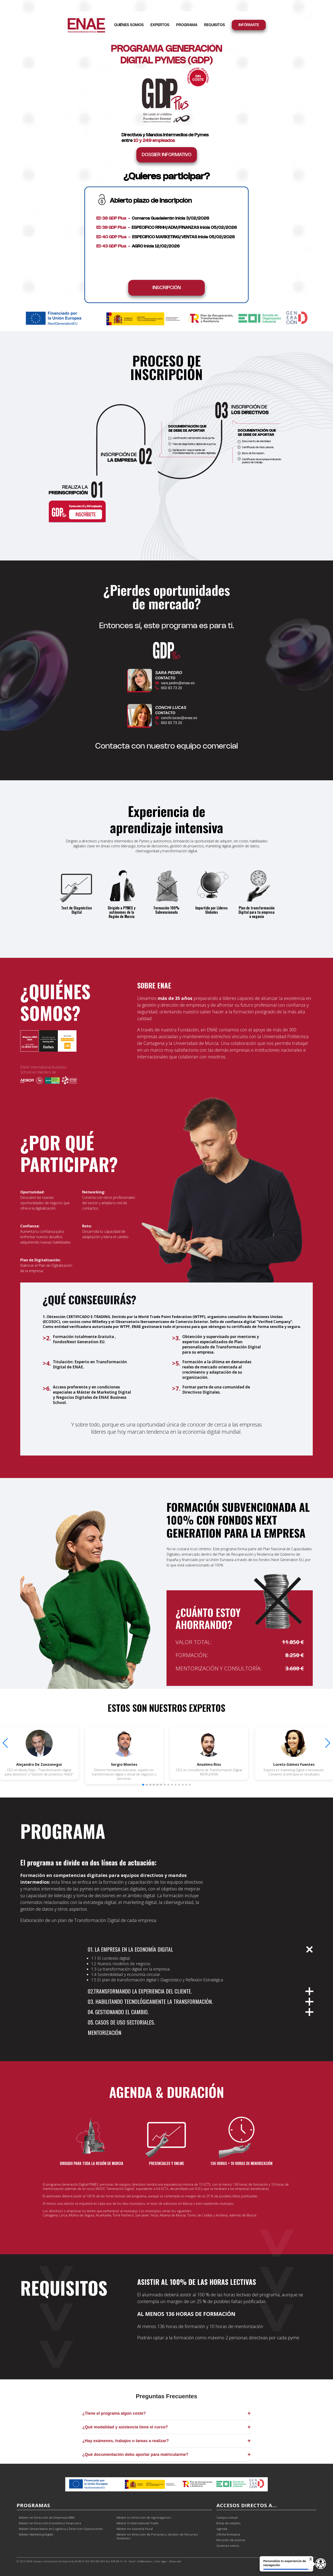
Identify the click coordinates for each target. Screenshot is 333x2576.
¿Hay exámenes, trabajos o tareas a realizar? (166, 2441)
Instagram (313, 2561)
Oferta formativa (228, 2534)
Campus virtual (227, 2517)
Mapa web (175, 2561)
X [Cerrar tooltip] (307, 2560)
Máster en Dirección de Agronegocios (144, 2517)
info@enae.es (144, 2561)
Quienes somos (227, 2546)
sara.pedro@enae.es (178, 683)
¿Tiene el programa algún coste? (166, 2413)
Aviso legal (161, 2561)
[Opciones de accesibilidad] (320, 2564)
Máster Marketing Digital (36, 2534)
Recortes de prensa (230, 2540)
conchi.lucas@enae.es (179, 718)
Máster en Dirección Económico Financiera (50, 2523)
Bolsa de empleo (228, 2523)
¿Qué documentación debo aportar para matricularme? (166, 2454)
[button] (328, 1743)
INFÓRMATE (248, 25)
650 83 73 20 (171, 688)
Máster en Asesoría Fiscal (135, 2529)
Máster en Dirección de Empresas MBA (47, 2517)
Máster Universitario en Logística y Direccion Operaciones (61, 2529)
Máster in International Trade (138, 2523)
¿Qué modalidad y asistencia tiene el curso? (166, 2427)
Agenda (221, 2529)
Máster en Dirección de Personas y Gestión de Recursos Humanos (157, 2536)
